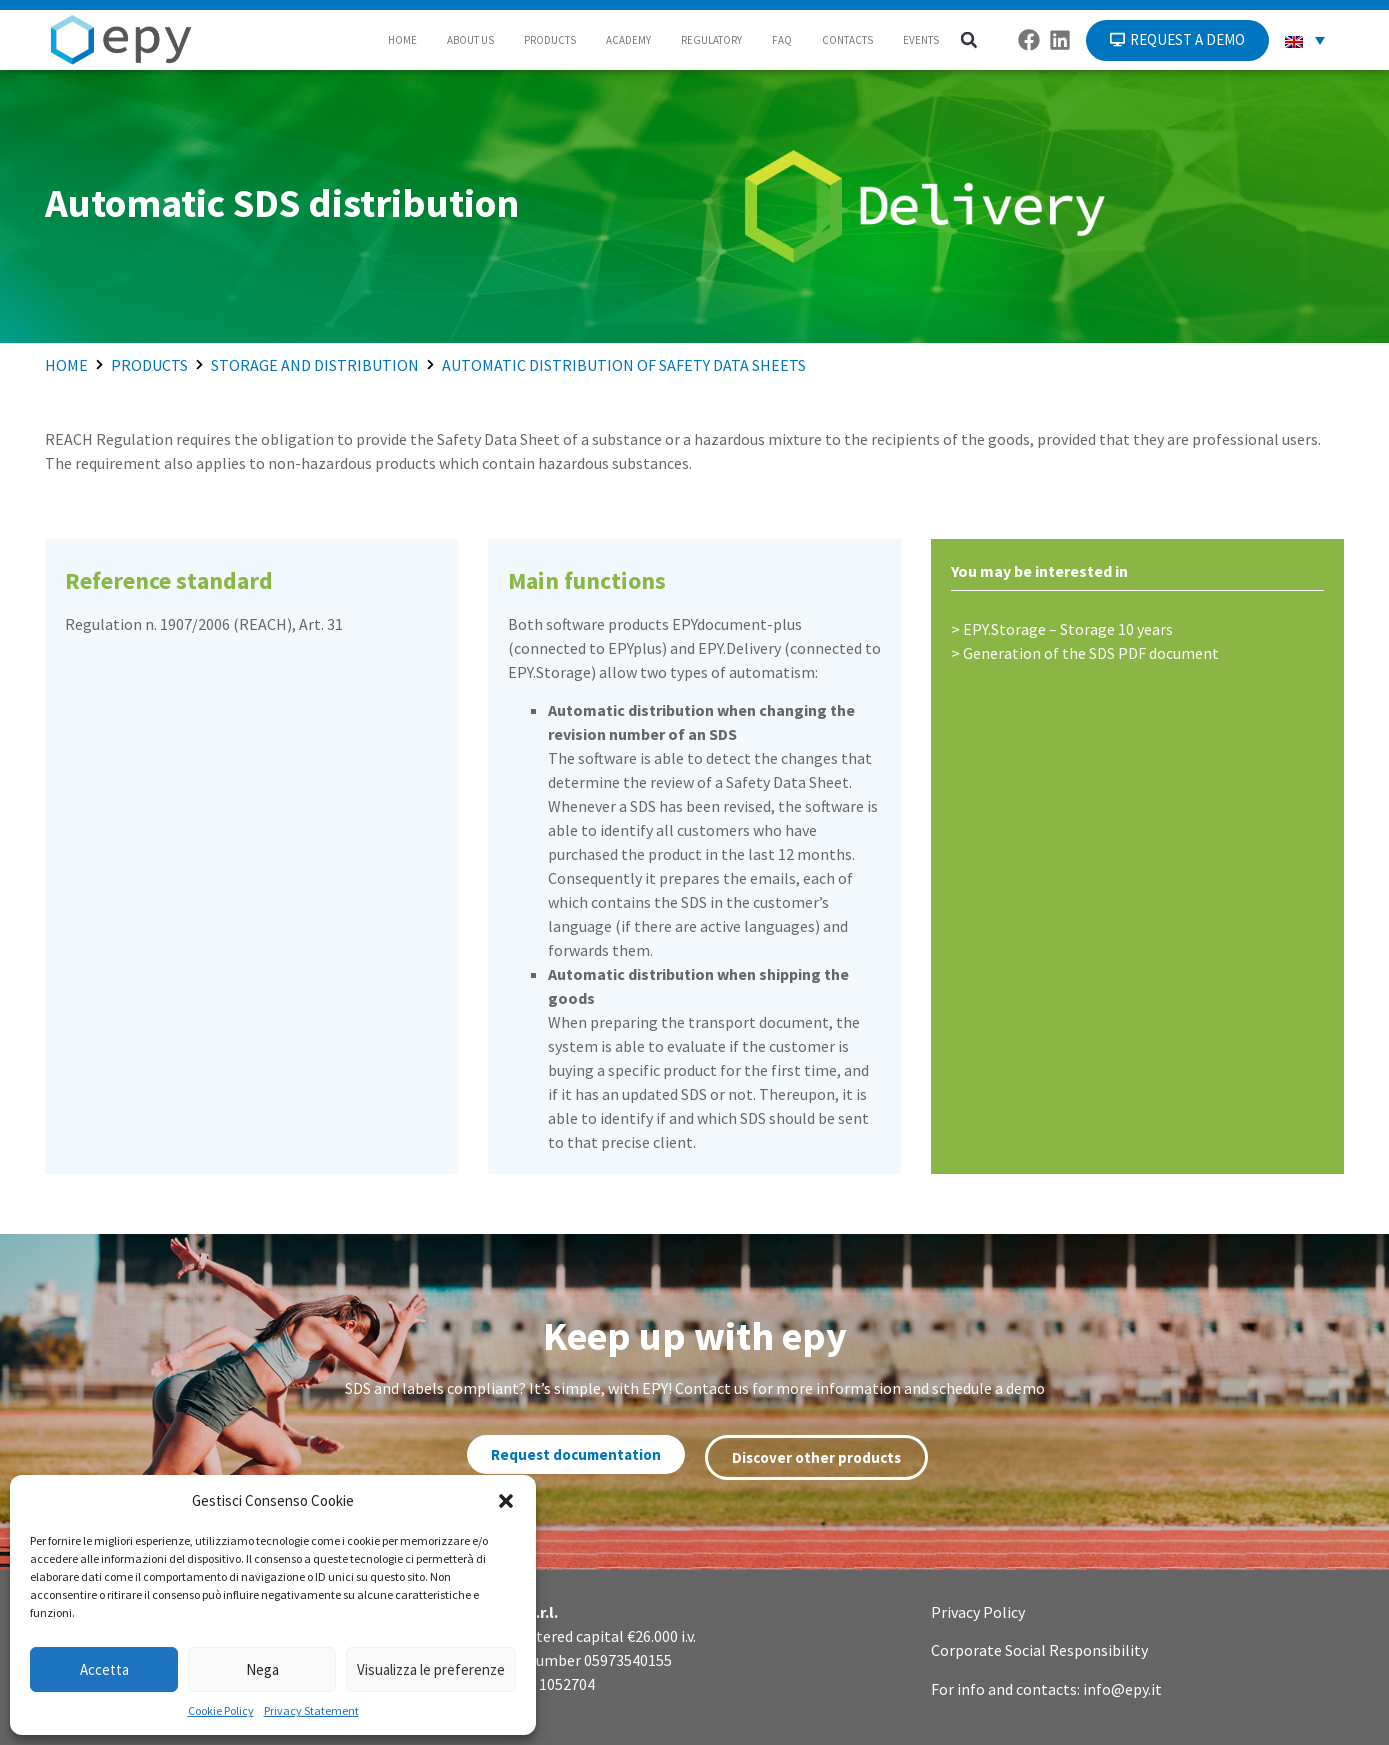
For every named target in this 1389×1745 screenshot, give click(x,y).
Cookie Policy (221, 1710)
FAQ (782, 40)
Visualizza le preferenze (431, 1669)
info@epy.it (1122, 1689)
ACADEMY (628, 40)
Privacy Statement (311, 1710)
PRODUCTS (550, 40)
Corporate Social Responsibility (1039, 1650)
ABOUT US (470, 40)
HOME (402, 40)
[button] (506, 1501)
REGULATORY (711, 40)
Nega (262, 1669)
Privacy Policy (978, 1612)
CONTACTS (847, 40)
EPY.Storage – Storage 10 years (1068, 629)
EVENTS (921, 40)
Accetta (104, 1669)
